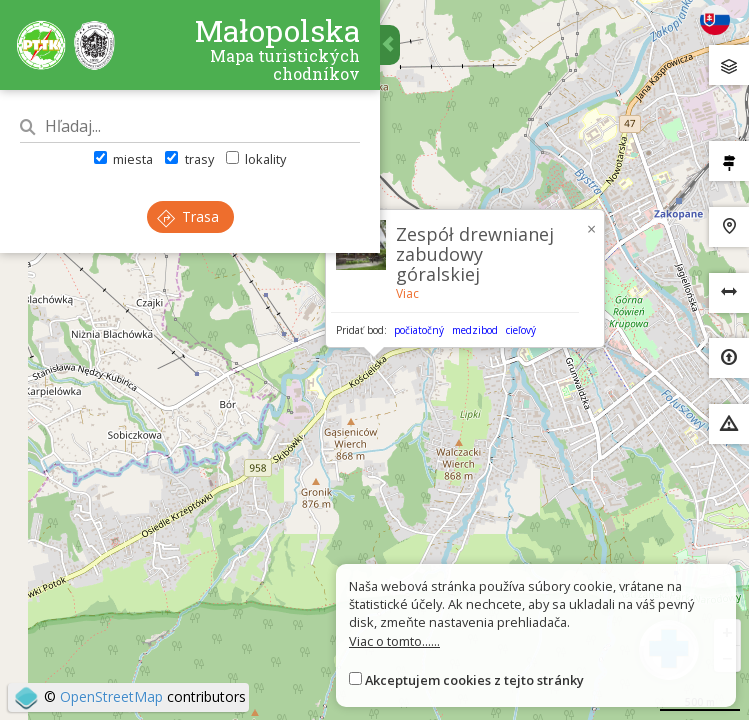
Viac (407, 293)
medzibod (475, 330)
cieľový (521, 330)
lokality (256, 159)
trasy (189, 159)
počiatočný (419, 330)
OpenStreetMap (111, 696)
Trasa (188, 216)
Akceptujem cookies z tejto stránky (474, 680)
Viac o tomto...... (394, 641)
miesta (123, 159)
